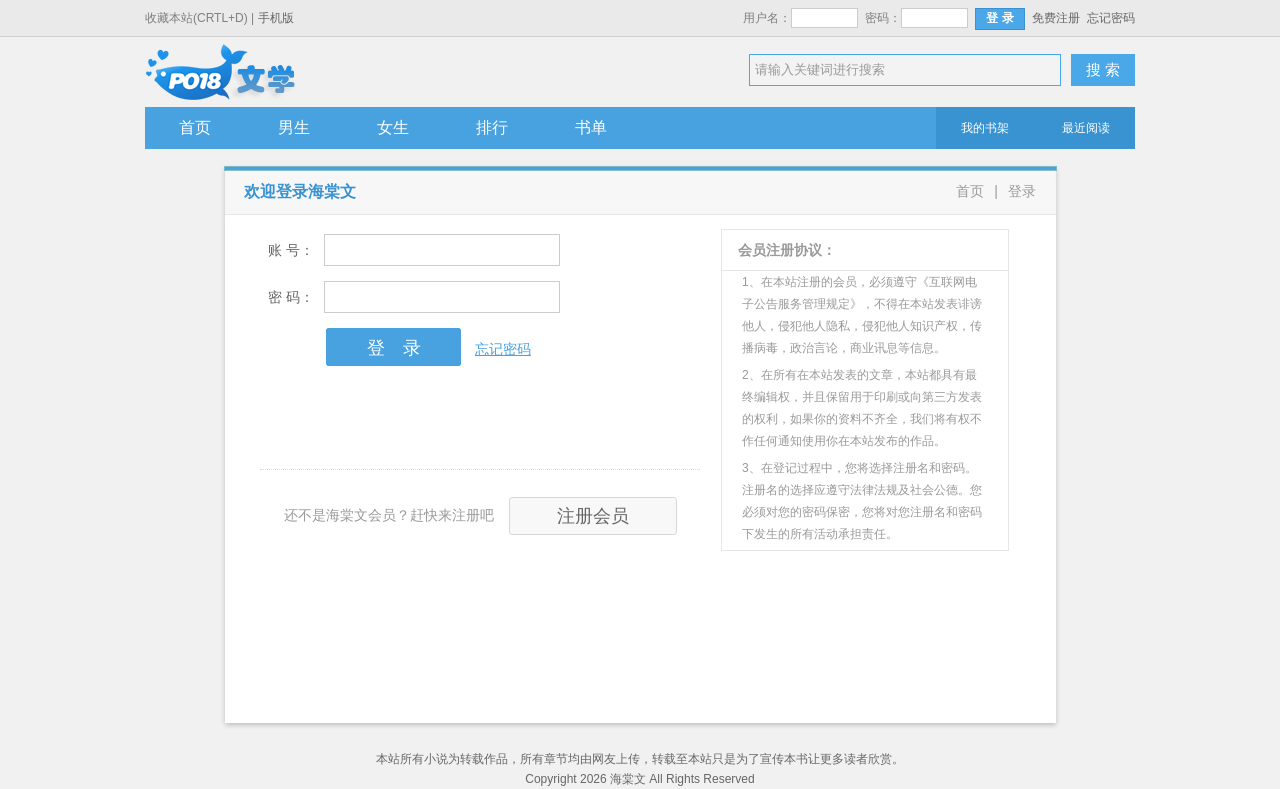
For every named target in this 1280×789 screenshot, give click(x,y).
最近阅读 (1086, 128)
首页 (195, 127)
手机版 (276, 18)
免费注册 (1056, 18)
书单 (591, 127)
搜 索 (1103, 69)
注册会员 (593, 516)
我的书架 (985, 128)
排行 (492, 127)
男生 (294, 127)
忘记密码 (1111, 18)
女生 (393, 127)
